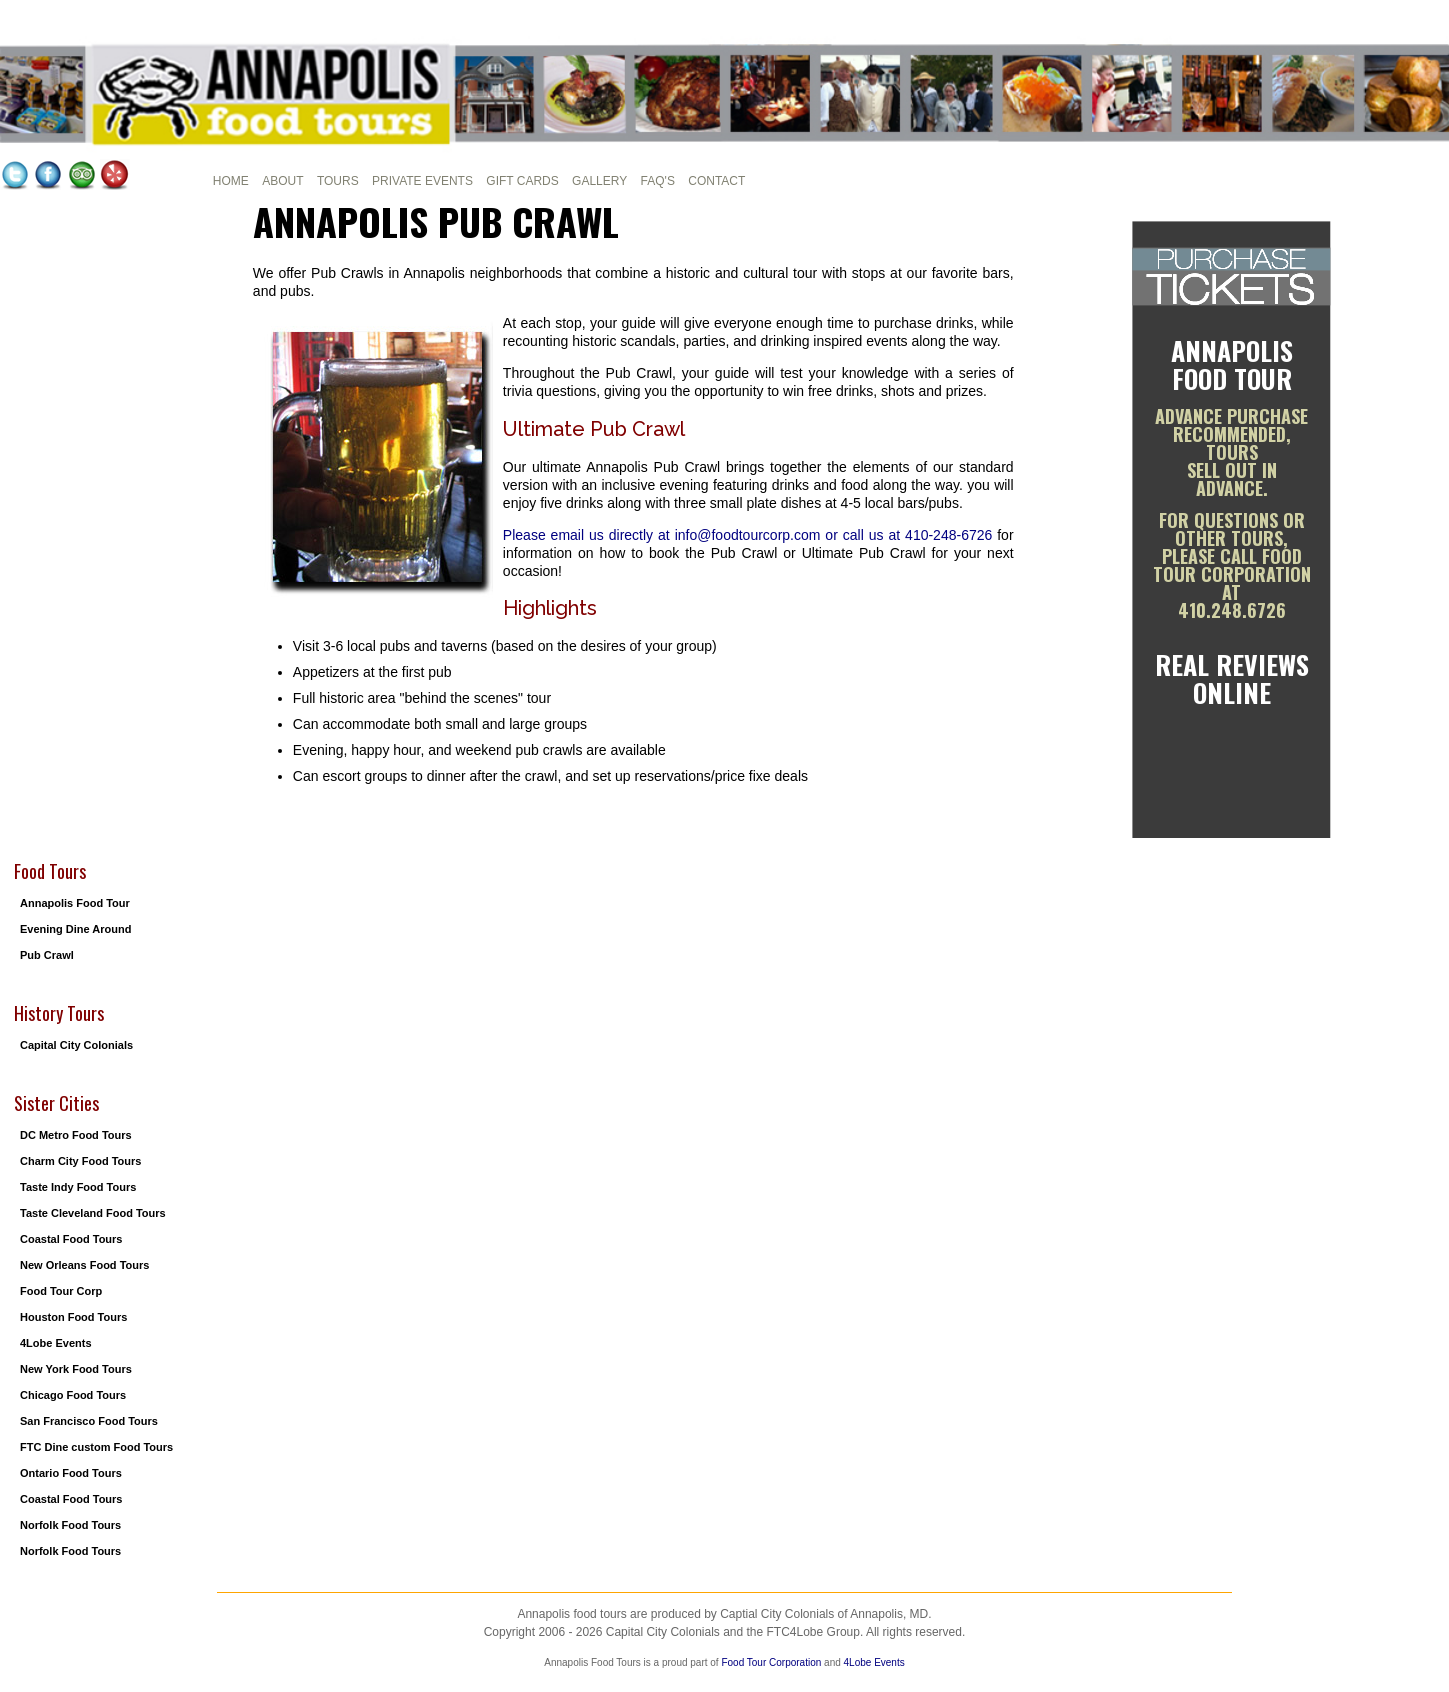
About (282, 181)
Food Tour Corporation (771, 1662)
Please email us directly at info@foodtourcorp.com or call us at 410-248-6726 (747, 535)
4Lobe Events (874, 1662)
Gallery (599, 181)
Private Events (422, 181)
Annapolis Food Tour (1232, 364)
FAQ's (658, 181)
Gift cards (522, 181)
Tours (338, 181)
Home (231, 181)
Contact (716, 181)
